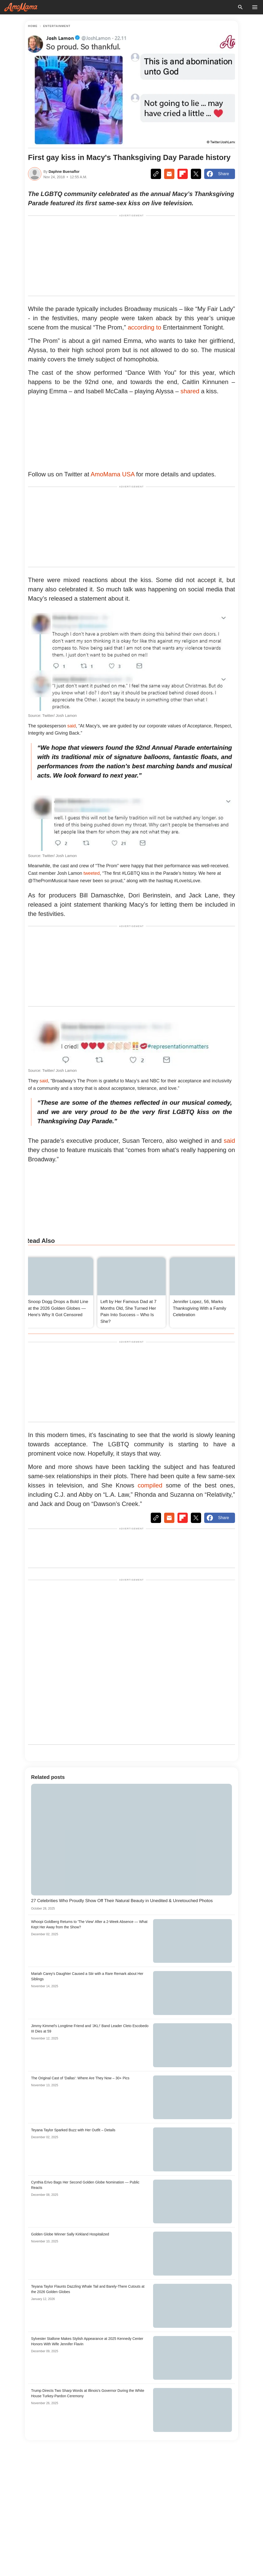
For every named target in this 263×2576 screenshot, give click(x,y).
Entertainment (56, 26)
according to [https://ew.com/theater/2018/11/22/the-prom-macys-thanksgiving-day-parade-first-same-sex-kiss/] (145, 327)
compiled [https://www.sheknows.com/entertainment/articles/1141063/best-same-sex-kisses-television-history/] (150, 1485)
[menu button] (255, 7)
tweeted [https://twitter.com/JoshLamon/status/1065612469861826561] (91, 873)
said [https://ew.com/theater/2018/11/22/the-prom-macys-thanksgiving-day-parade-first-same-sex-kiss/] (71, 725)
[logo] (20, 7)
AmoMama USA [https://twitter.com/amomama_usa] (113, 474)
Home (32, 26)
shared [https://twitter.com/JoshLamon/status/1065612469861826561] (190, 391)
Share (218, 174)
